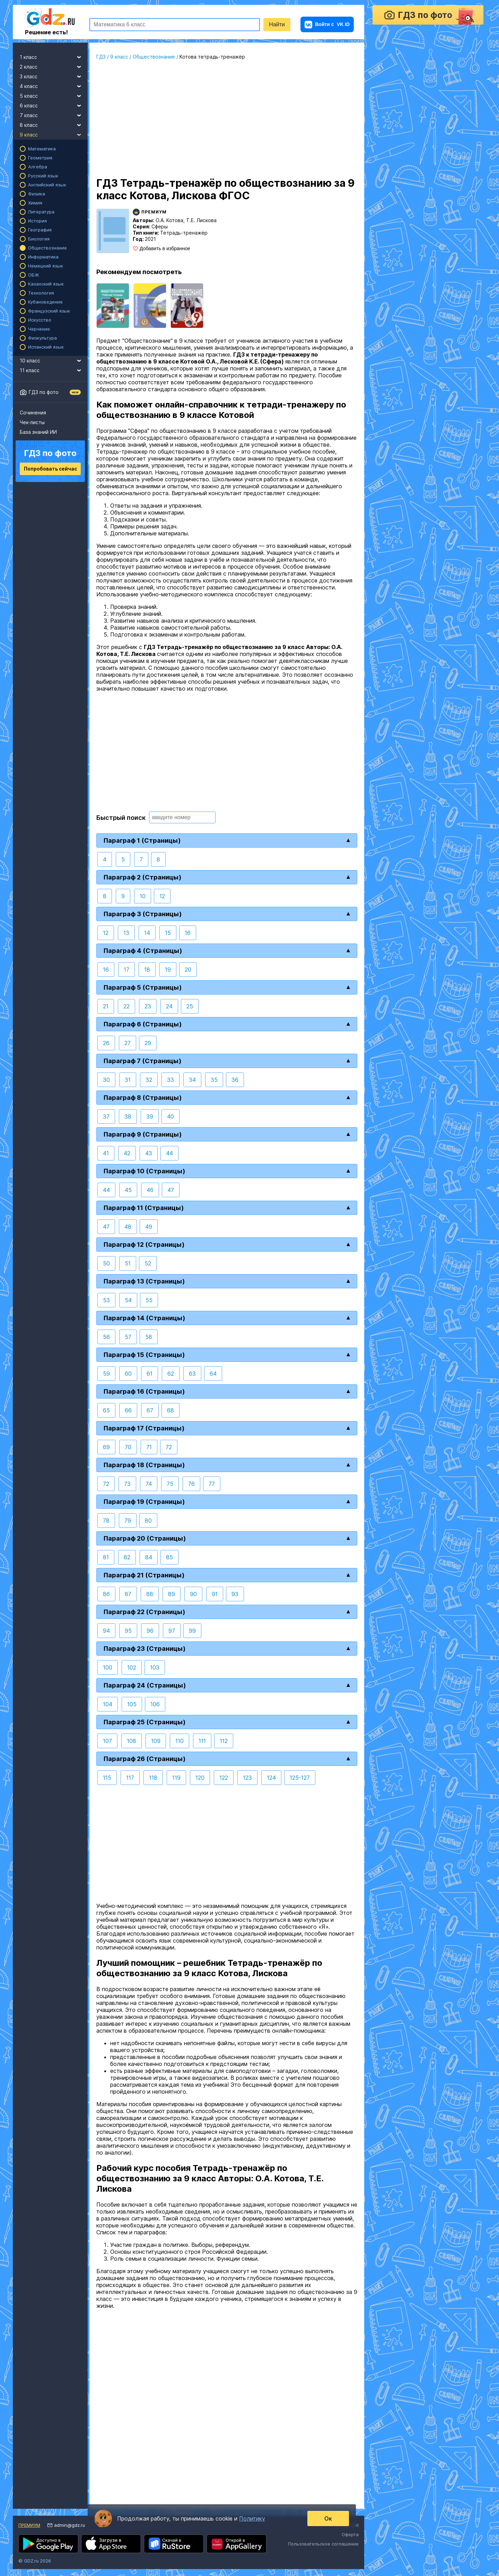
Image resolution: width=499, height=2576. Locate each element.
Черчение (39, 329)
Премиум (29, 2525)
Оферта (350, 2534)
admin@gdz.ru (69, 2525)
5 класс (54, 95)
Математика (42, 148)
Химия (35, 202)
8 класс (54, 124)
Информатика (43, 257)
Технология (41, 293)
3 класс (54, 75)
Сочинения (33, 412)
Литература (41, 211)
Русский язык (43, 175)
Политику (252, 2518)
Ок (328, 2518)
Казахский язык (46, 284)
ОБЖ (33, 275)
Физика (36, 193)
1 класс (54, 56)
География (40, 230)
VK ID (327, 24)
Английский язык (47, 184)
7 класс (54, 114)
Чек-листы (32, 422)
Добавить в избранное (165, 248)
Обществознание (47, 248)
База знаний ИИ (38, 432)
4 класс (54, 85)
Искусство (39, 320)
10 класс (54, 359)
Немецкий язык (45, 266)
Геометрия (40, 157)
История (37, 221)
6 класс (54, 104)
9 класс (54, 134)
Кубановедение (45, 302)
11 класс (54, 369)
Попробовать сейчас (50, 469)
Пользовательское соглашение (323, 2544)
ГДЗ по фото (44, 392)
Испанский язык (46, 347)
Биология (39, 239)
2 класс (54, 66)
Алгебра (37, 166)
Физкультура (42, 338)
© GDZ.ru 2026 (34, 2561)
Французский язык (49, 311)
